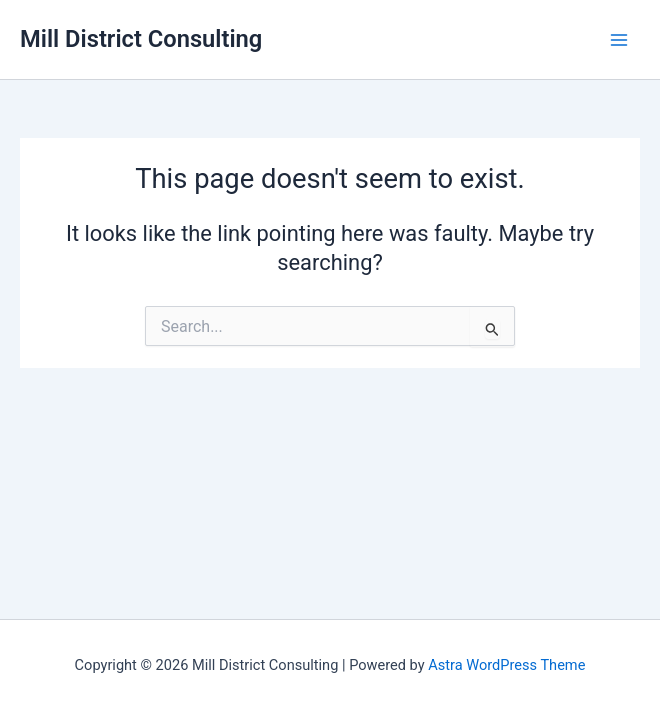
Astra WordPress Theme (506, 665)
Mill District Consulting (141, 39)
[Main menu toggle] (619, 40)
